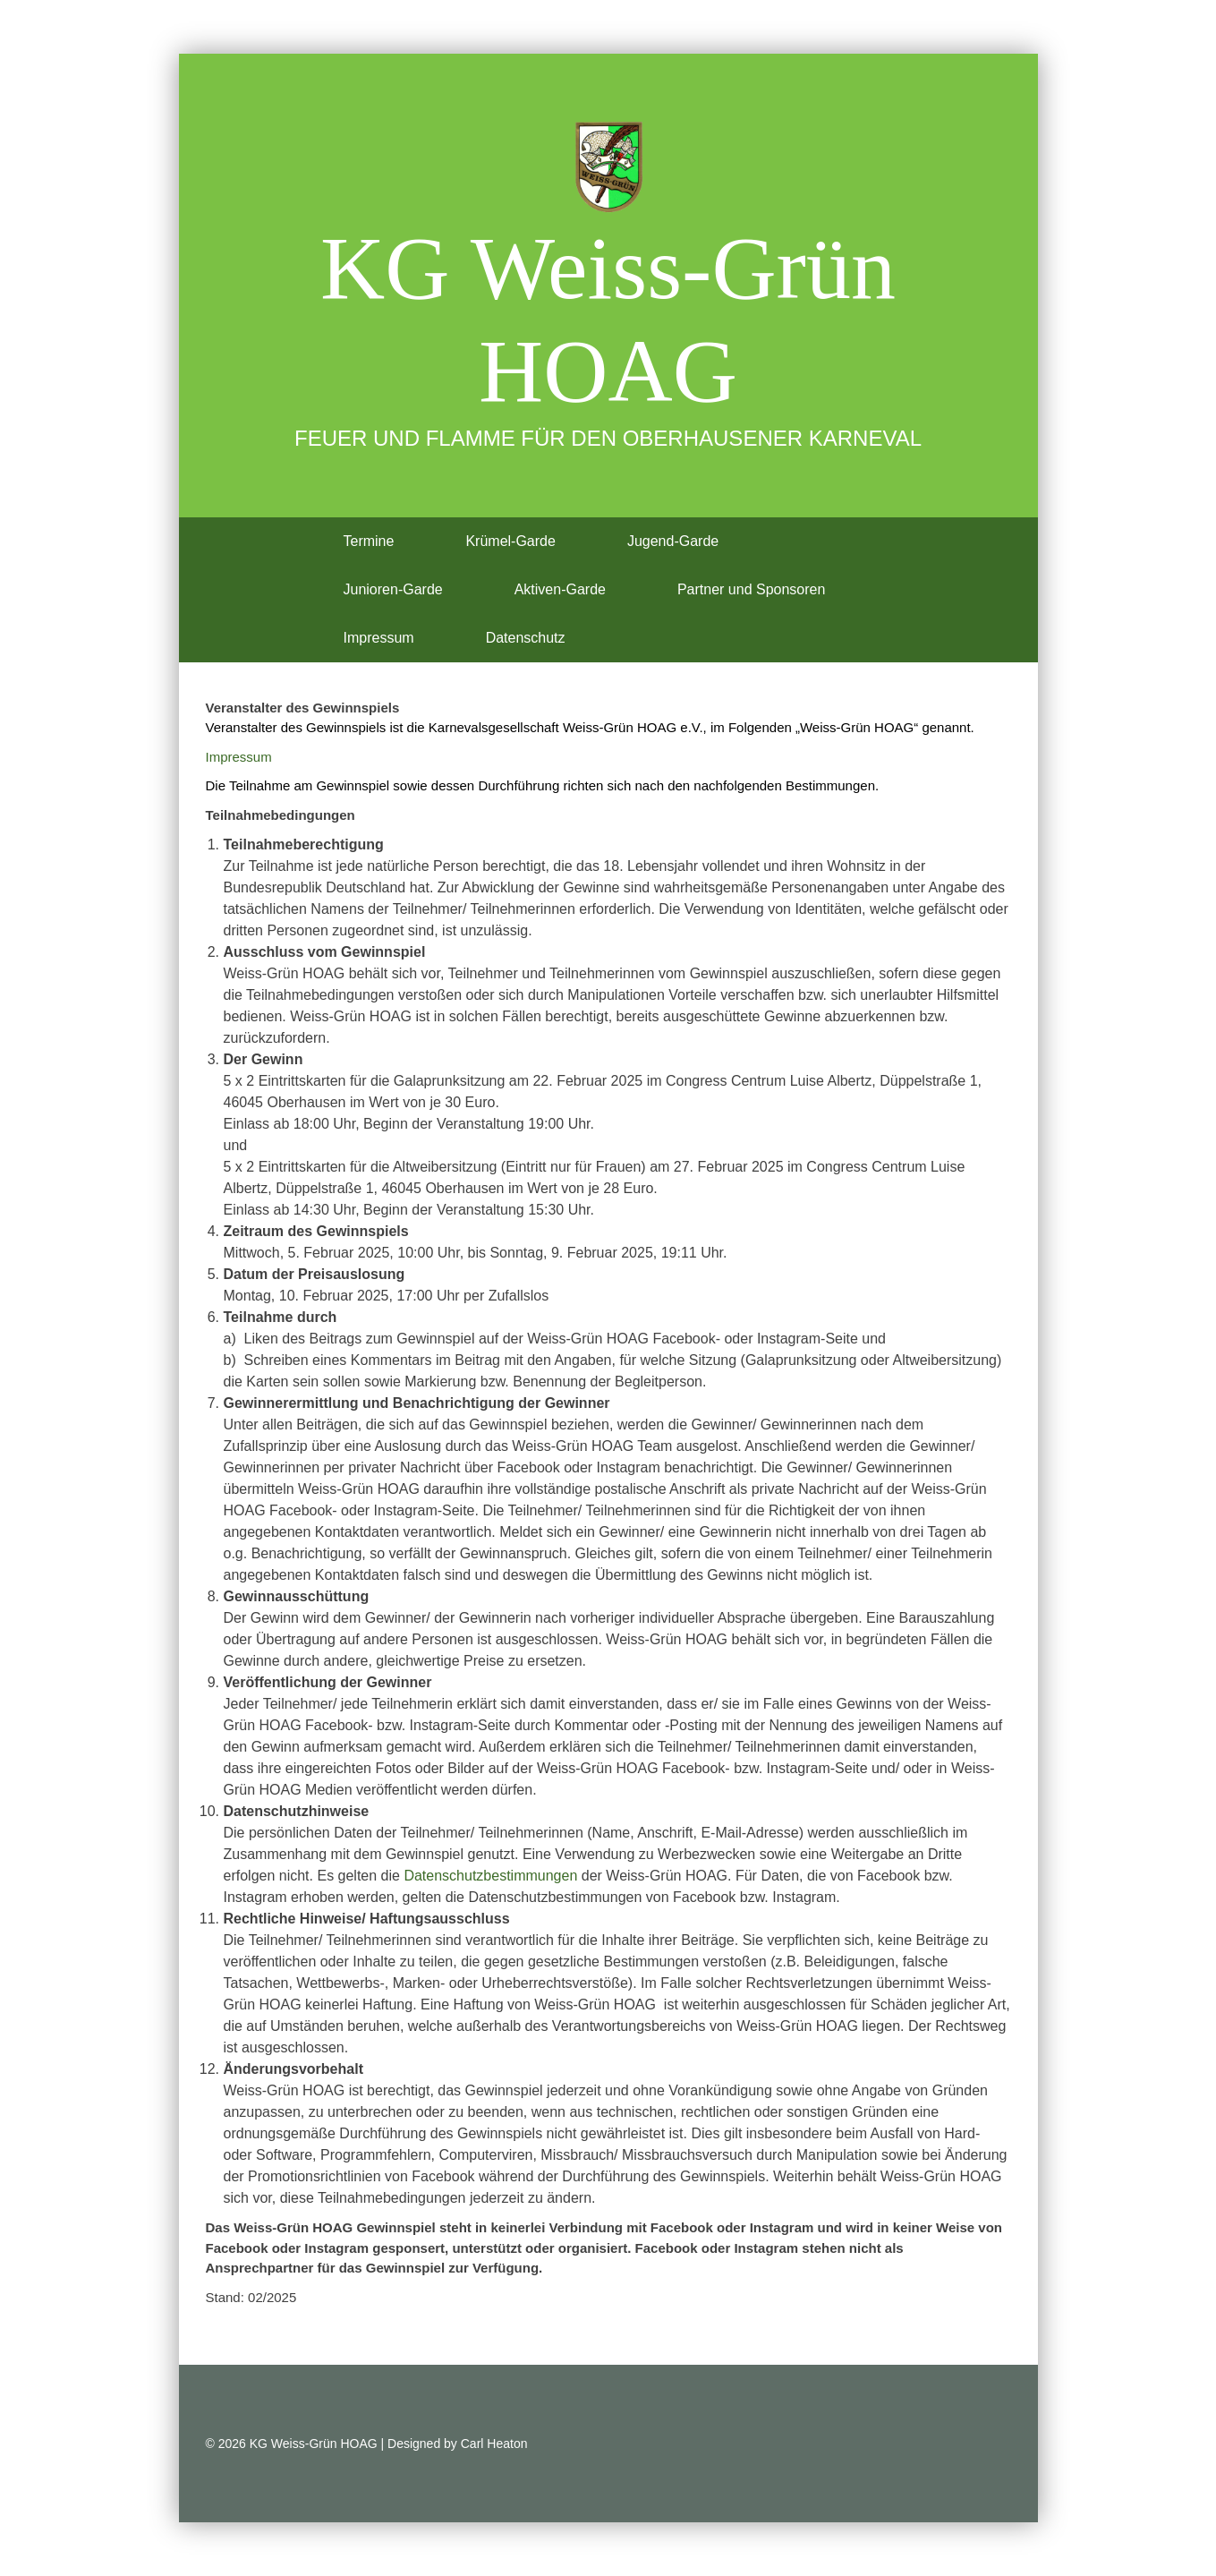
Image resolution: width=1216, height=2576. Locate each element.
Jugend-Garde (673, 541)
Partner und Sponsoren (751, 589)
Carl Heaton (494, 2443)
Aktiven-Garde (560, 589)
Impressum (379, 637)
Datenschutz (525, 637)
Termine (369, 541)
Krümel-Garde (510, 541)
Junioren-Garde (393, 589)
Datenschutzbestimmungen (490, 1875)
